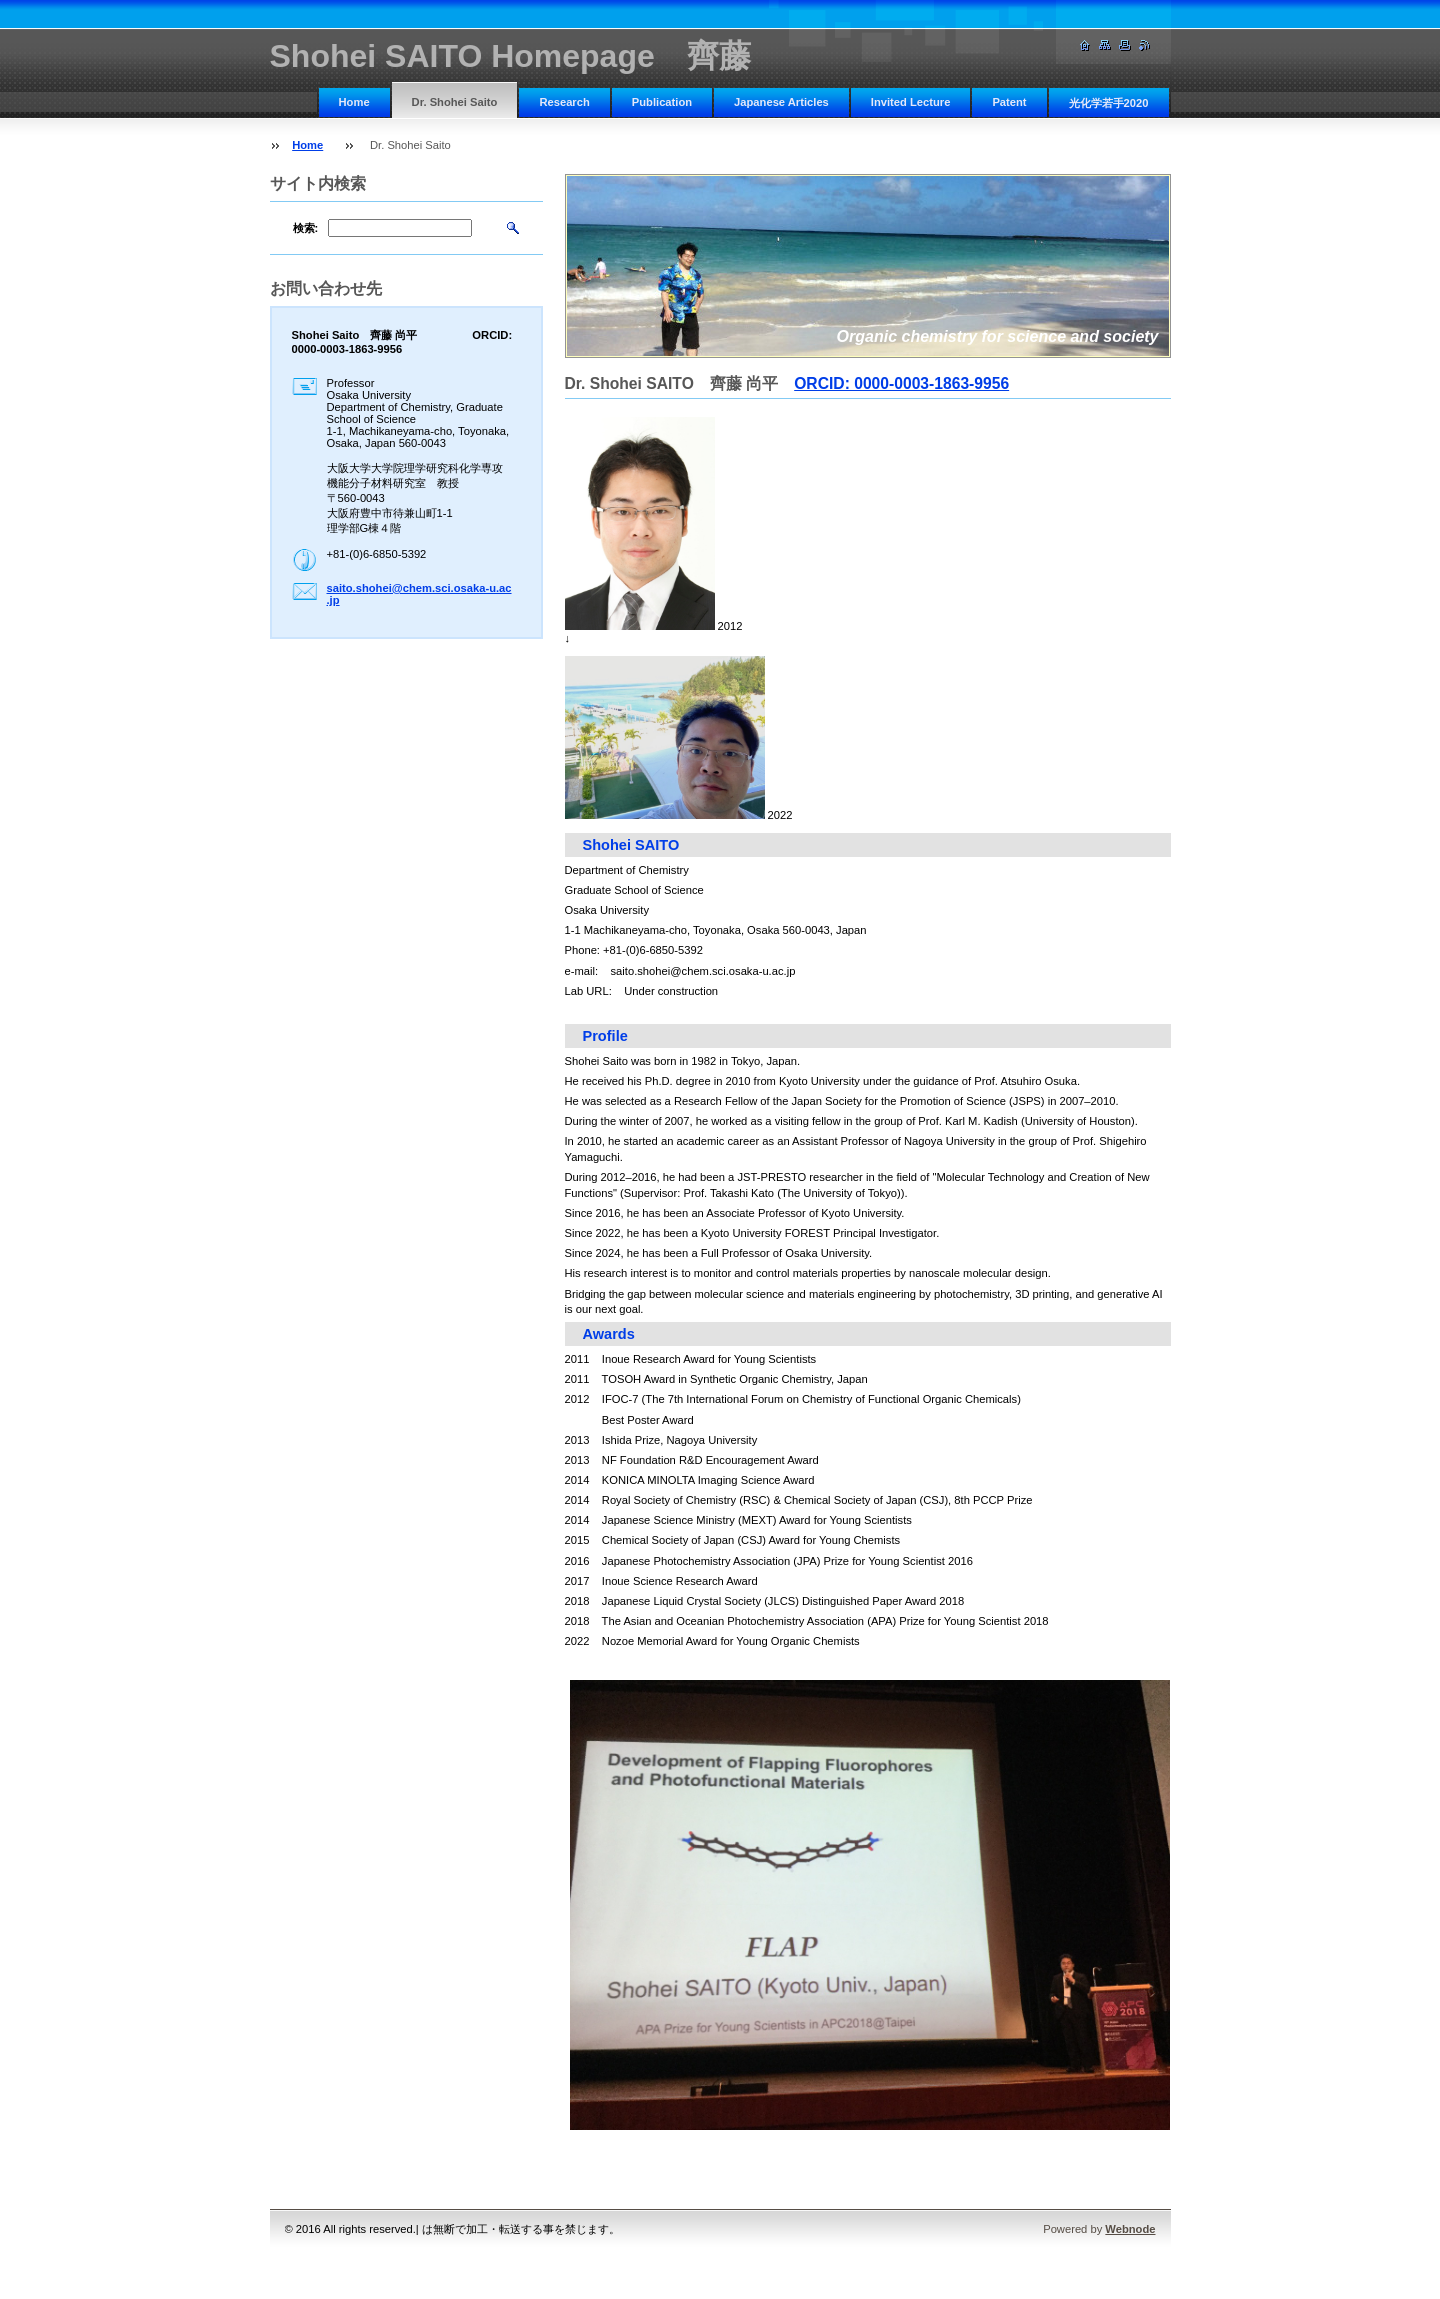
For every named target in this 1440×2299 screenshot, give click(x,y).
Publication (662, 102)
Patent (1009, 102)
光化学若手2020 (1109, 103)
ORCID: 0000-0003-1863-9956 (901, 383)
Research (564, 102)
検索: (306, 228)
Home (354, 102)
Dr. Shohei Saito (455, 102)
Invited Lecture (911, 102)
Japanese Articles (781, 102)
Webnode (1130, 2229)
